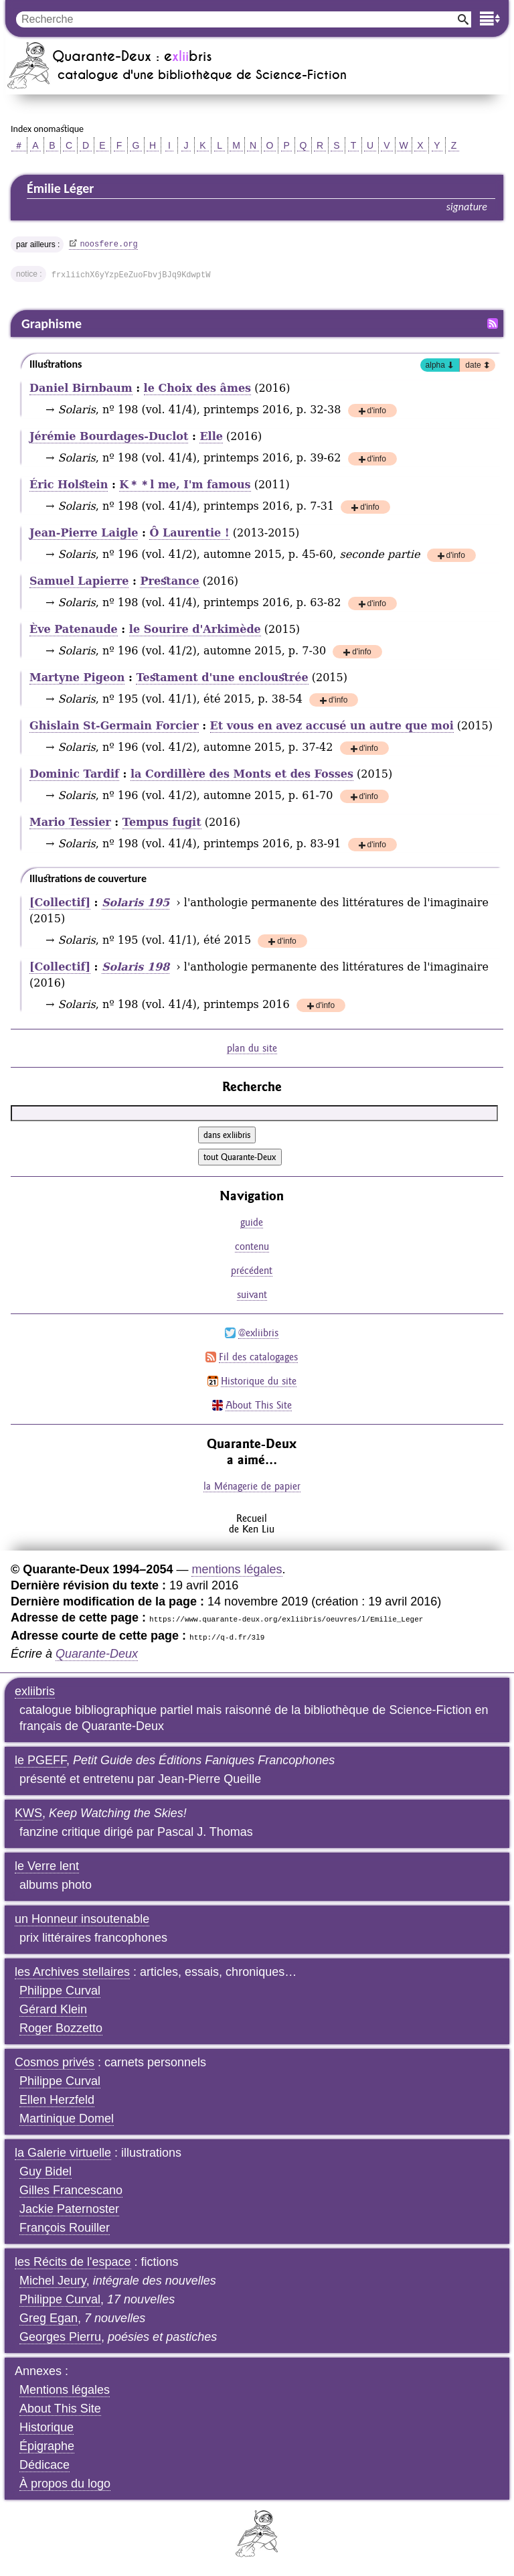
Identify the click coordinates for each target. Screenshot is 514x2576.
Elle (211, 436)
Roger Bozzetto (60, 2028)
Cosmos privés (54, 2062)
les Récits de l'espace (73, 2262)
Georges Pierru (60, 2337)
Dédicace (44, 2465)
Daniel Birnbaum (81, 388)
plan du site (252, 1048)
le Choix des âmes (197, 388)
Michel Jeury (52, 2280)
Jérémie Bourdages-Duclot (108, 436)
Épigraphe (46, 2446)
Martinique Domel (66, 2118)
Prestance (169, 581)
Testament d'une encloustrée (222, 677)
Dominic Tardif (74, 774)
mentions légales (236, 1569)
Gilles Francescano (70, 2190)
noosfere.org (108, 244)
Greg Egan (48, 2318)
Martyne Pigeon (76, 677)
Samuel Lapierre (78, 581)
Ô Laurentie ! (189, 532)
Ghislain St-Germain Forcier (114, 725)
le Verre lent (47, 1866)
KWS (28, 1813)
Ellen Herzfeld (56, 2099)
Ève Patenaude (73, 629)
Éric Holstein (68, 484)
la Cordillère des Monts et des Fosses (242, 774)
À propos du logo (64, 2483)
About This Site (259, 1405)
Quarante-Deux (97, 1653)
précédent (251, 1270)
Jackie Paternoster (69, 2209)
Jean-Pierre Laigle (83, 532)
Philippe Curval (59, 1990)
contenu (252, 1246)
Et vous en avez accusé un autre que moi (332, 725)
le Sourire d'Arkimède (195, 629)
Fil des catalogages (258, 1356)
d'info (376, 411)
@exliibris (258, 1332)
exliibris (35, 1691)
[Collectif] (59, 902)
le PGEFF (40, 1760)
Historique (46, 2427)
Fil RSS (492, 323)
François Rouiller (64, 2227)
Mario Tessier (70, 822)
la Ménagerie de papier (252, 1486)
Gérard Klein (53, 2009)
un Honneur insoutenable (82, 1919)
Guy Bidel (45, 2171)
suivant (252, 1294)
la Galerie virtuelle (63, 2152)
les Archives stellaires (72, 1972)
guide (251, 1222)
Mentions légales (64, 2389)
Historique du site (258, 1380)
